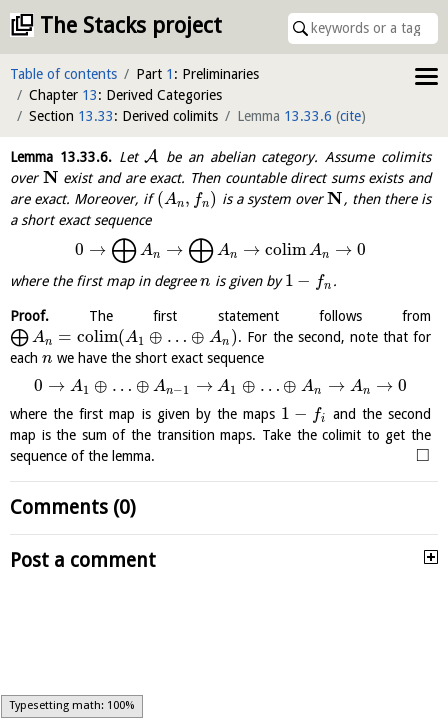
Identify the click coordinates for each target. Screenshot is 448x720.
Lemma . (61, 157)
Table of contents (63, 74)
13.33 (96, 116)
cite (350, 116)
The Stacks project (131, 25)
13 (90, 95)
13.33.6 (308, 116)
